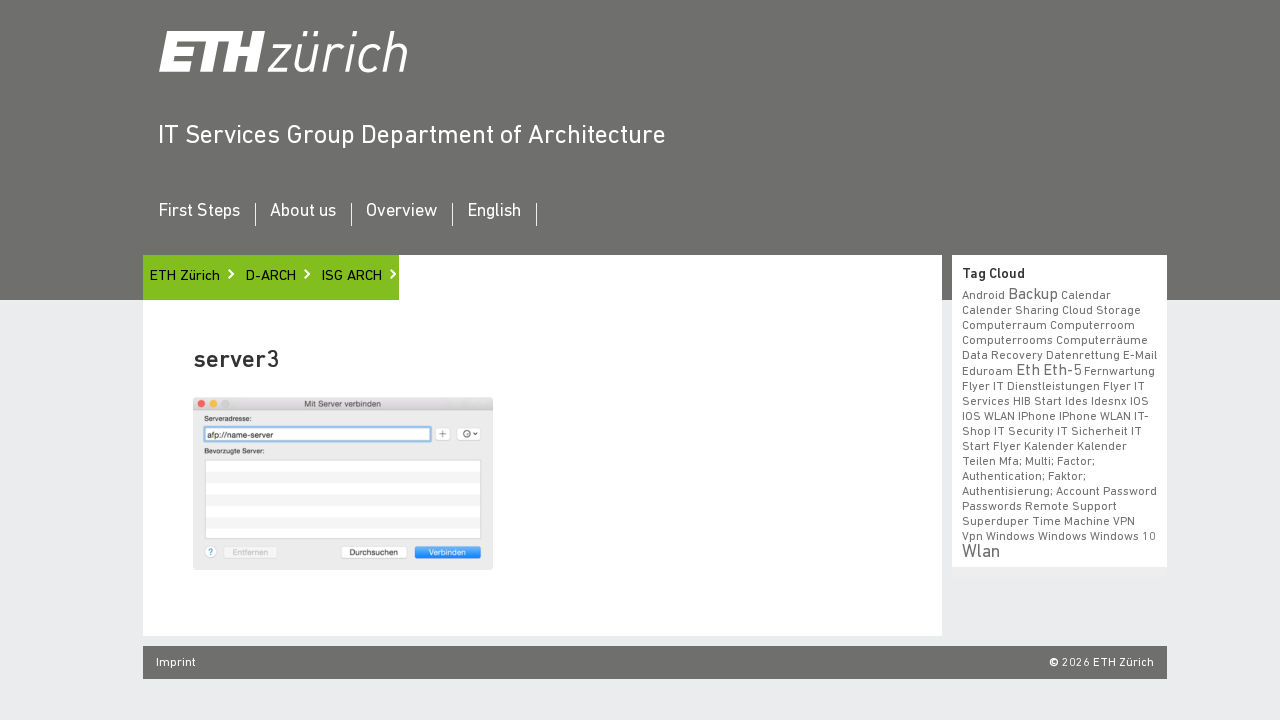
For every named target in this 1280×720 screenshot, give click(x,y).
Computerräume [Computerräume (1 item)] (1102, 341)
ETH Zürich (185, 276)
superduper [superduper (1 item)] (994, 522)
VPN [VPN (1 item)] (1118, 522)
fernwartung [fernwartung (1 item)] (1116, 372)
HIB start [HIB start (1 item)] (1037, 402)
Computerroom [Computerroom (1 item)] (1092, 326)
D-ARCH (271, 276)
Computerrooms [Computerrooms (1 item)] (1007, 341)
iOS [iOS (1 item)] (1139, 402)
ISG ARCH (352, 276)
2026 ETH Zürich (1108, 663)
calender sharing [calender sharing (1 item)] (1010, 311)
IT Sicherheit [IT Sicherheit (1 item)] (1092, 432)
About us (303, 212)
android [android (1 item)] (983, 296)
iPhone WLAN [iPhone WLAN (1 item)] (1095, 417)
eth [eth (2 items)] (1027, 371)
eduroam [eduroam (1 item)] (987, 372)
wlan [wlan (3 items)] (980, 552)
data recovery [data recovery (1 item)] (1002, 356)
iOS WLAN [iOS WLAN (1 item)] (988, 417)
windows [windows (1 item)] (1038, 537)
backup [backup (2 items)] (1033, 295)
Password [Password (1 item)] (1130, 492)
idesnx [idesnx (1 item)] (1109, 402)
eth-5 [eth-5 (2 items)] (1060, 371)
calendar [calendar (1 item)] (1086, 296)
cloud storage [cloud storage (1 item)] (1101, 311)
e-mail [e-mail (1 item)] (1139, 356)
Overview (401, 212)
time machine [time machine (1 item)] (1067, 522)
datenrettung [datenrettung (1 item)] (1082, 356)
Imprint (176, 663)
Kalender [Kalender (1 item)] (1049, 447)
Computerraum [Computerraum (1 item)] (1004, 326)
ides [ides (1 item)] (1076, 402)
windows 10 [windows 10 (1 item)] (1097, 537)
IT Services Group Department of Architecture (412, 136)
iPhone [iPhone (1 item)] (1037, 417)
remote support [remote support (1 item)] (1069, 507)
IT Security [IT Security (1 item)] (1024, 432)
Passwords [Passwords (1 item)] (992, 507)
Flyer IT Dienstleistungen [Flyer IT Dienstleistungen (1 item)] (1031, 387)
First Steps (199, 212)
